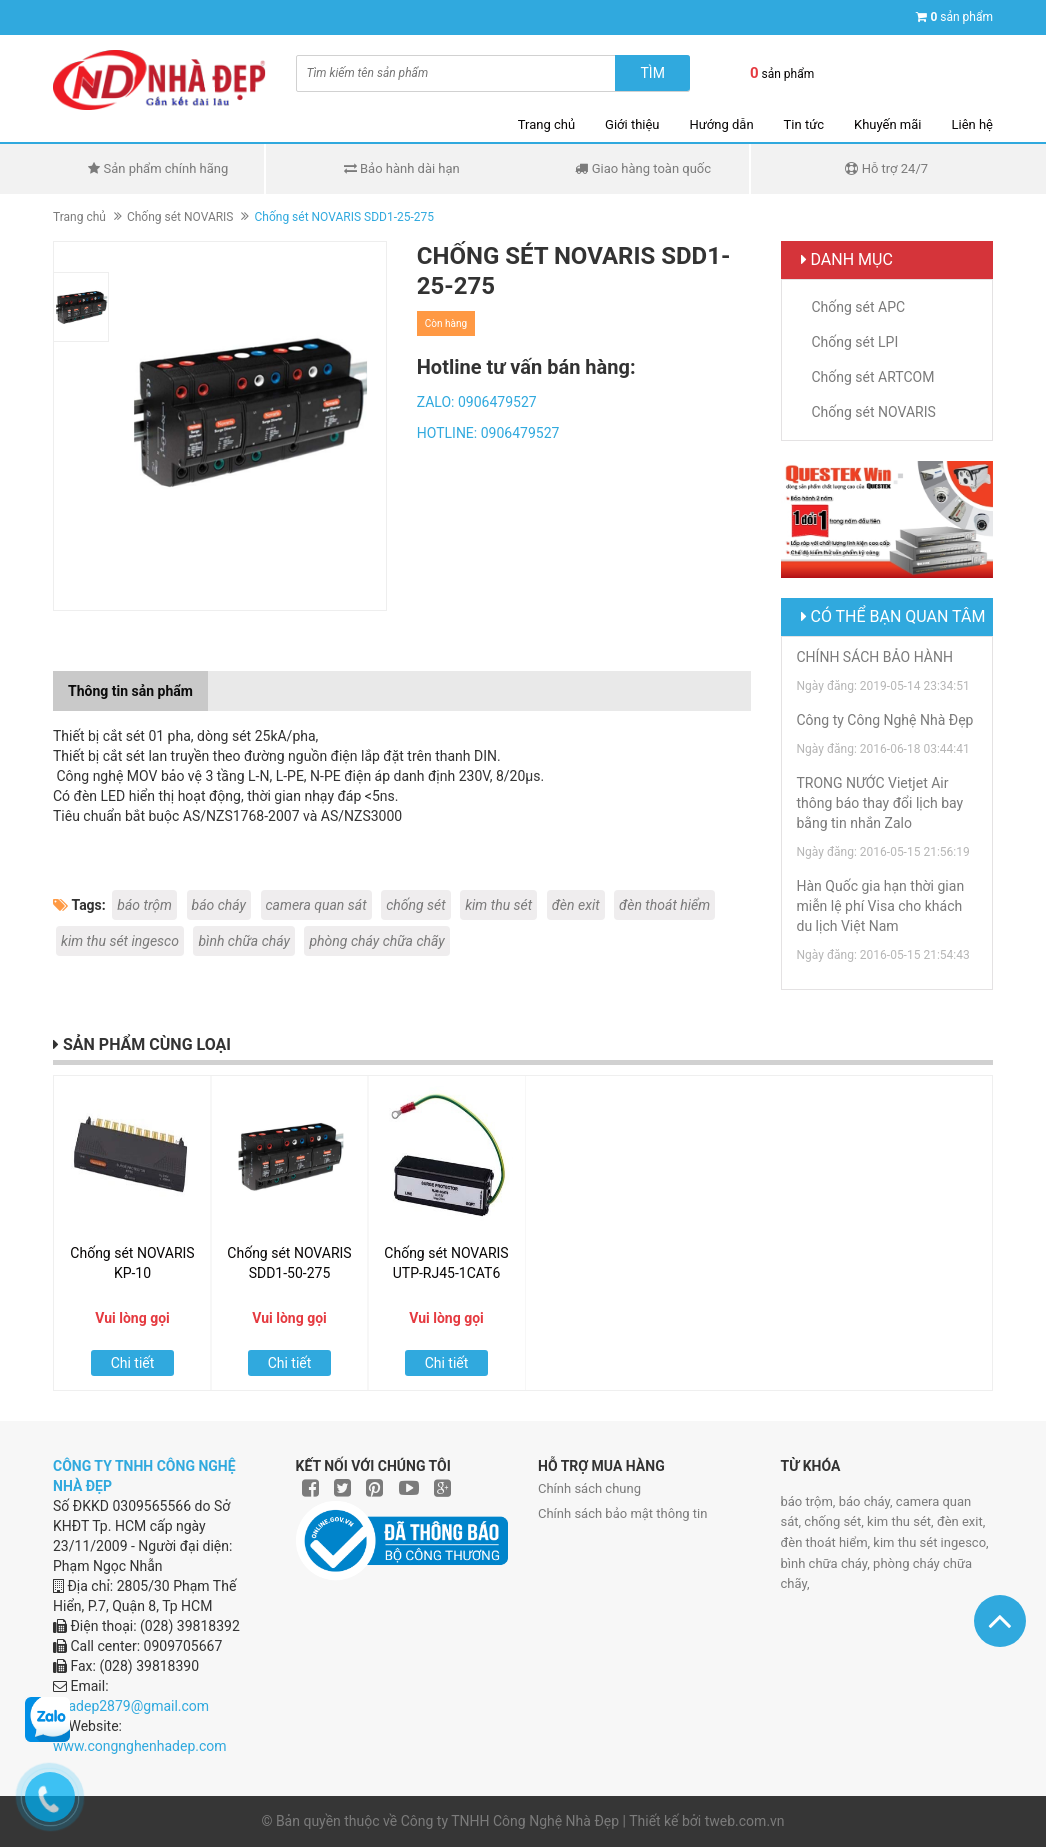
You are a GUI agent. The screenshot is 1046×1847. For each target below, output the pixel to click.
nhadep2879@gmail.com (131, 1706)
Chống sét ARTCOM (873, 377)
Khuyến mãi (887, 124)
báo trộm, (810, 1501)
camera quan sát (316, 905)
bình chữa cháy (244, 941)
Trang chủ (546, 124)
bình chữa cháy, (827, 1563)
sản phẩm (961, 17)
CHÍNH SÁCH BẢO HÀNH (875, 657)
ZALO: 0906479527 (477, 402)
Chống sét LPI (855, 342)
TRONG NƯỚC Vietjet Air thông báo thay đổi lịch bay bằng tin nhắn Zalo (880, 803)
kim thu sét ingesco (120, 941)
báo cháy (219, 905)
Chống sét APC (859, 307)
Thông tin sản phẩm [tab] (130, 691)
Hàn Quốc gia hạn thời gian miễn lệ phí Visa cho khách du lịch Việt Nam (881, 906)
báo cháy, (867, 1501)
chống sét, (835, 1521)
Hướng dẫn (722, 124)
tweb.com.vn (745, 1821)
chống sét (416, 905)
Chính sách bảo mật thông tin (622, 1513)
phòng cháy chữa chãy (376, 941)
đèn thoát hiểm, (827, 1542)
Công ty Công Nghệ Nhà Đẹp (885, 720)
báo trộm (144, 905)
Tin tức (804, 124)
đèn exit (576, 905)
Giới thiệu (632, 124)
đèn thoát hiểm (664, 905)
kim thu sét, (902, 1521)
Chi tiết (133, 1363)
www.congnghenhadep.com (140, 1746)
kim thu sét (498, 905)
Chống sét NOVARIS (180, 217)
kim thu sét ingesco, (930, 1542)
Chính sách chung (589, 1488)
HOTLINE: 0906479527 (488, 433)
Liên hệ (972, 124)
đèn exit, (961, 1521)
